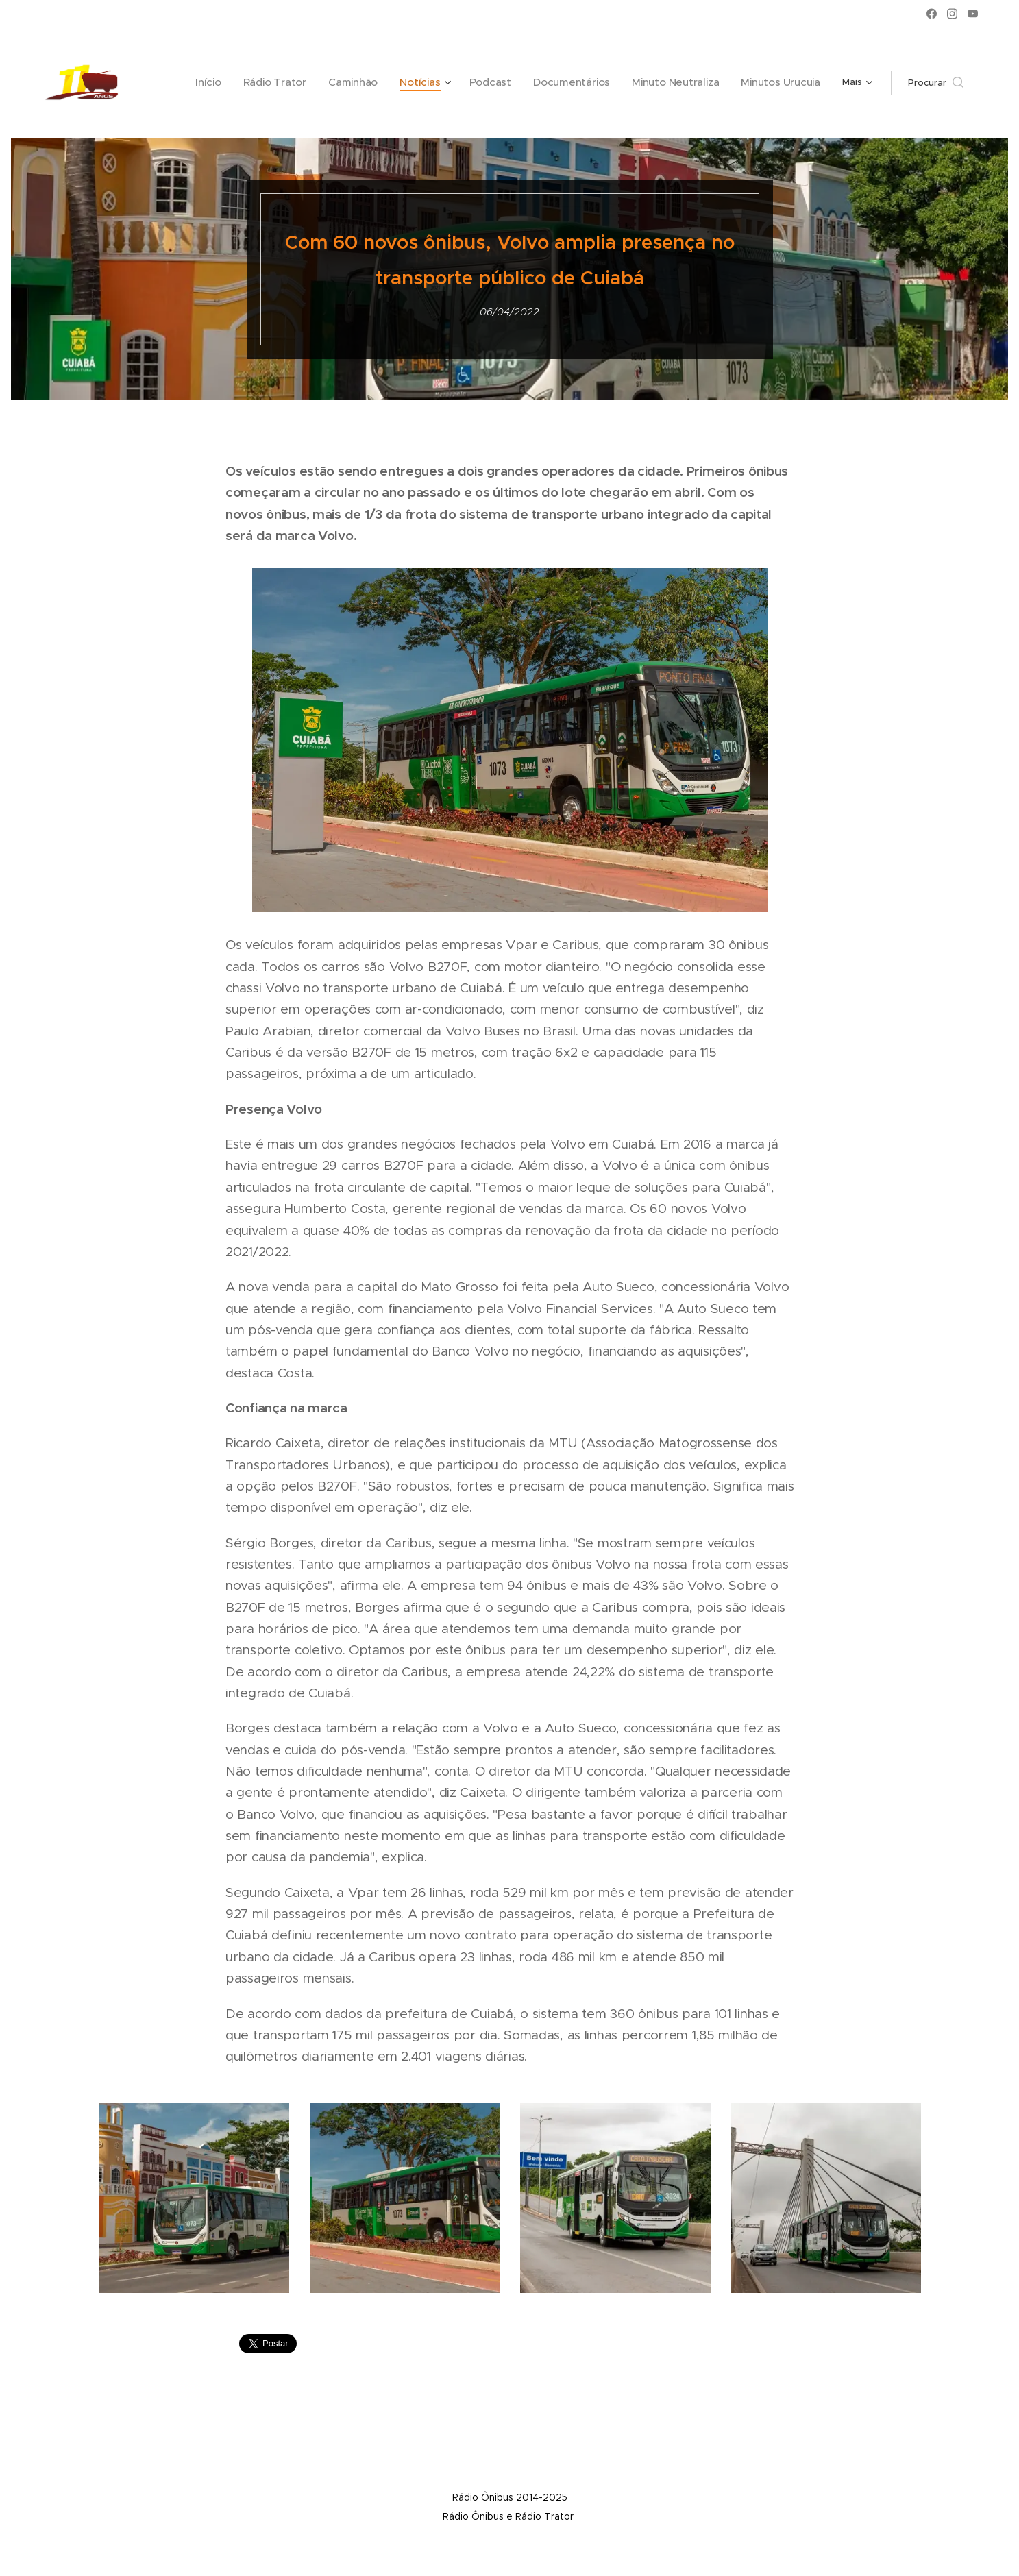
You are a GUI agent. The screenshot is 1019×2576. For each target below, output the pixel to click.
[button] (936, 83)
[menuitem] (201, 83)
